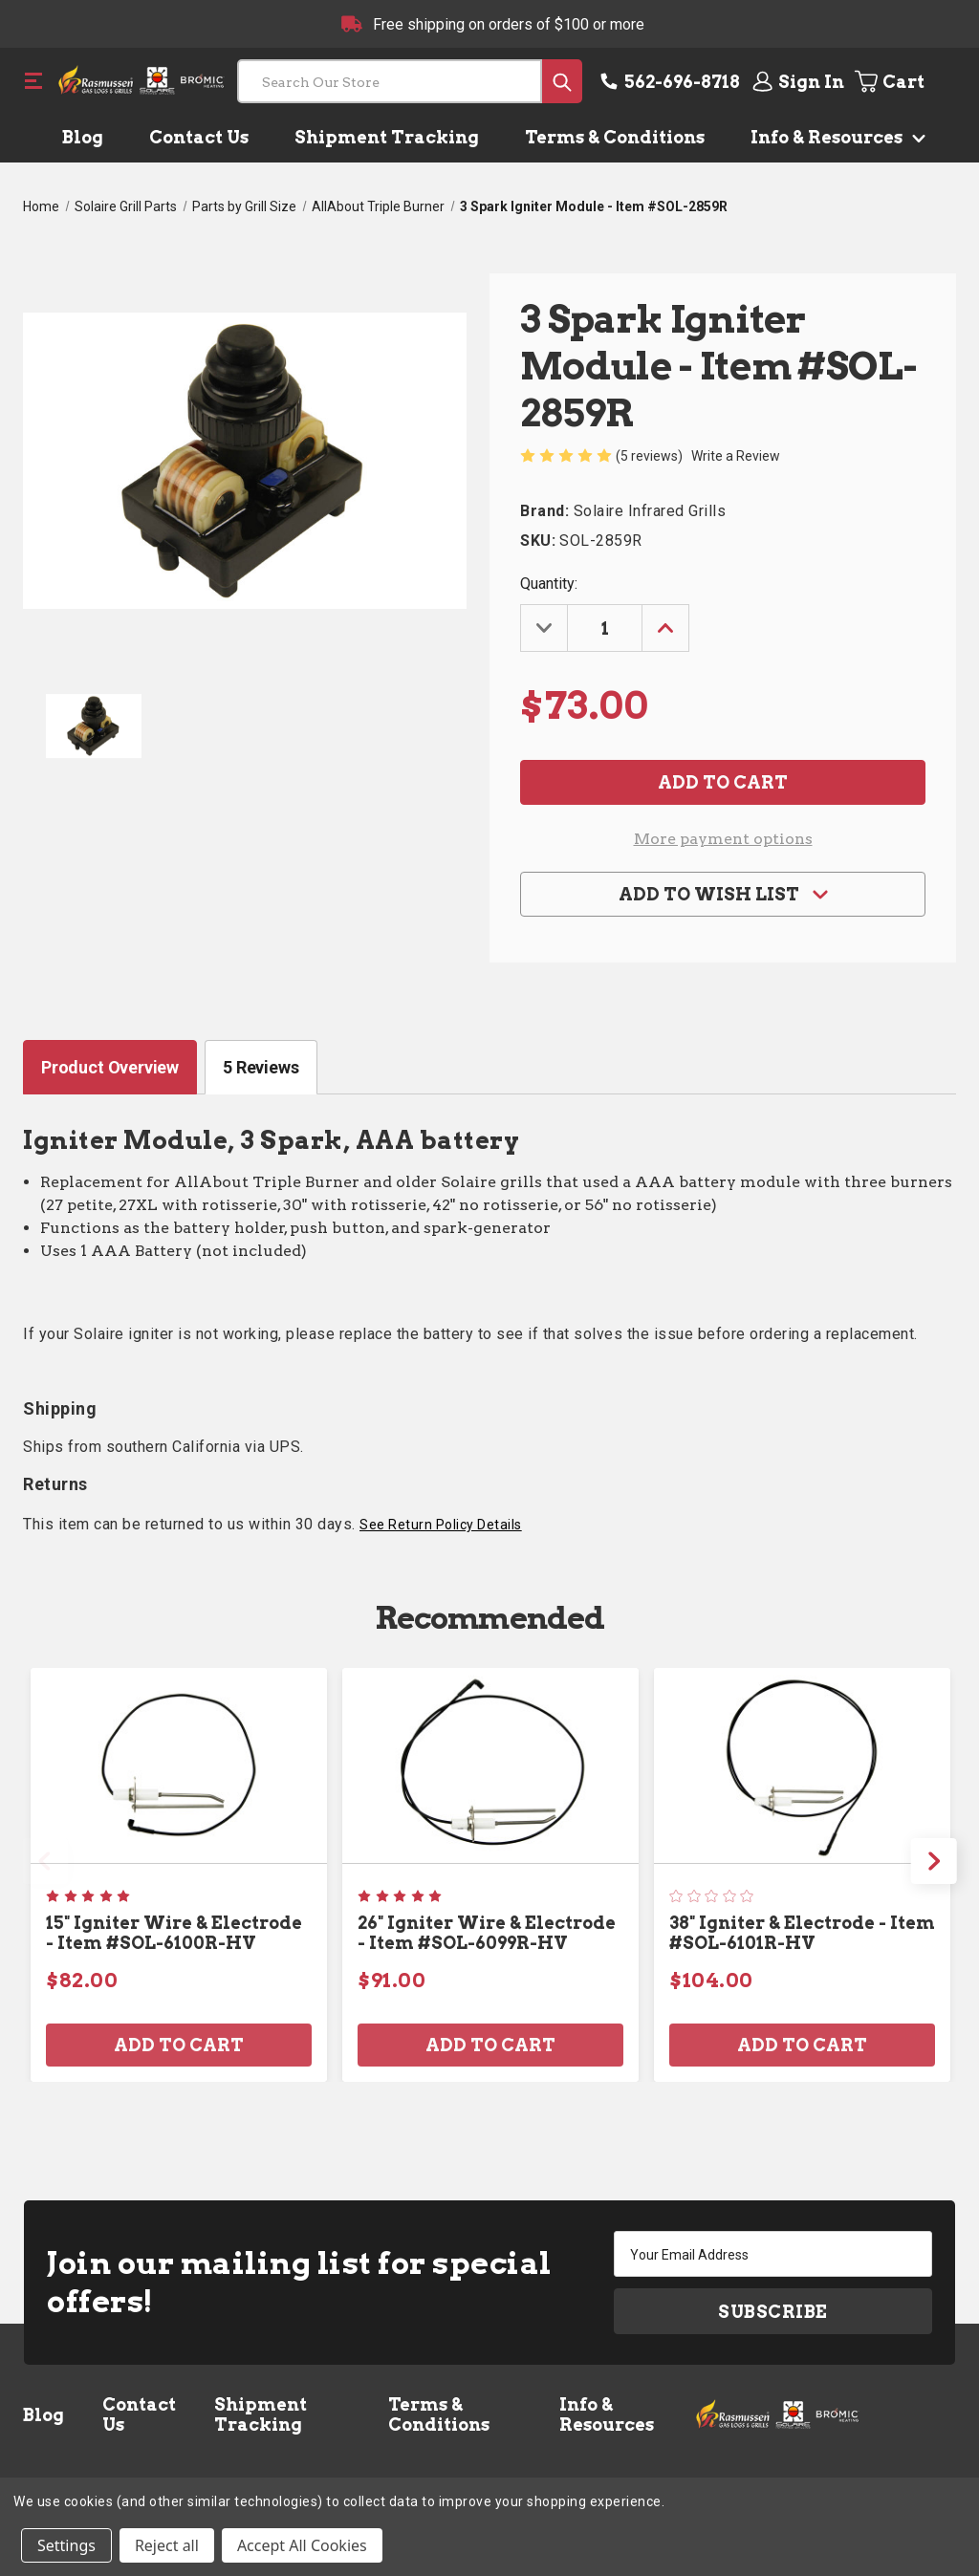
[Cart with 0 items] (904, 81)
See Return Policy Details (440, 1524)
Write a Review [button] (735, 456)
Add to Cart (179, 2045)
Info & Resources (834, 137)
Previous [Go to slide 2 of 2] (45, 1861)
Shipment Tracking (386, 137)
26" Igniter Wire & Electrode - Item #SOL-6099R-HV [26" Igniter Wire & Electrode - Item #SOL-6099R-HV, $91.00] (487, 1933)
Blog (82, 137)
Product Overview (110, 1067)
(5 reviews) (650, 456)
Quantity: (548, 583)
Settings (66, 2545)
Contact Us (199, 137)
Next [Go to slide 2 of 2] (934, 1861)
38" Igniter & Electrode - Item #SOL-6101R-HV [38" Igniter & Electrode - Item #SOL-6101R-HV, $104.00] (802, 1933)
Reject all (167, 2545)
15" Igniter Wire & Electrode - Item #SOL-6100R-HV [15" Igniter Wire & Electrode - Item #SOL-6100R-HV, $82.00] (174, 1933)
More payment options (723, 839)
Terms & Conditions (615, 137)
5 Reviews (260, 1067)
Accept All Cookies (302, 2545)
